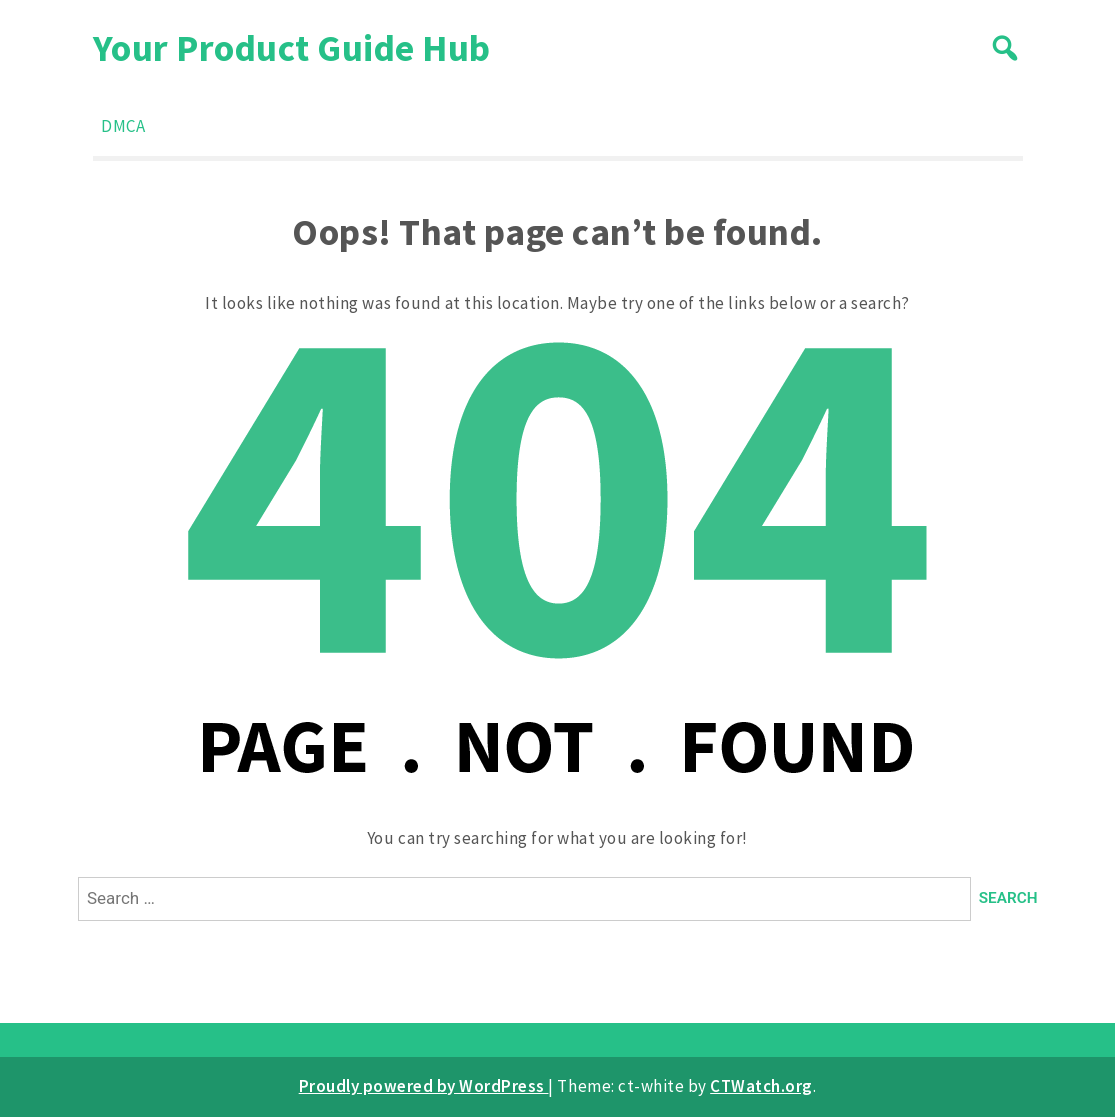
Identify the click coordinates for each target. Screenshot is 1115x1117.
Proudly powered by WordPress (424, 1086)
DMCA (123, 126)
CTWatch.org (761, 1086)
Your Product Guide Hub (292, 47)
